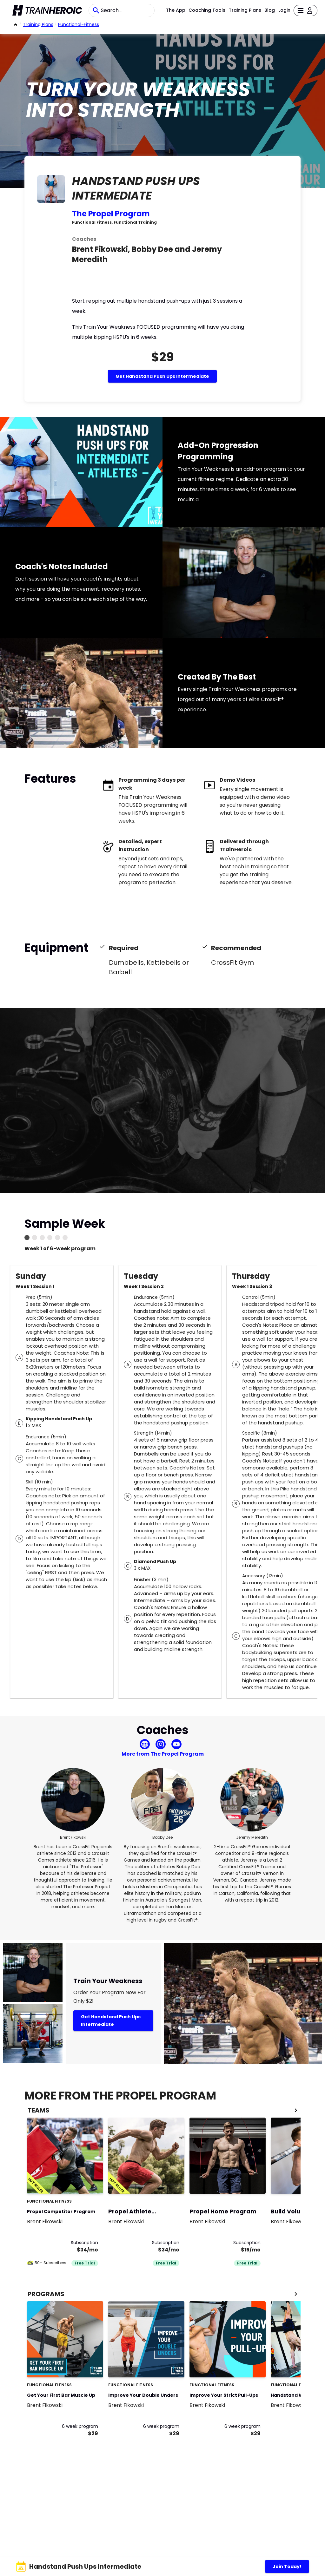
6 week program (80, 2426)
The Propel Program (111, 213)
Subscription (84, 2242)
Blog (269, 10)
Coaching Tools (207, 10)
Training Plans (245, 10)
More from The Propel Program (163, 1754)
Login (284, 10)
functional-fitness (78, 24)
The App (175, 10)
